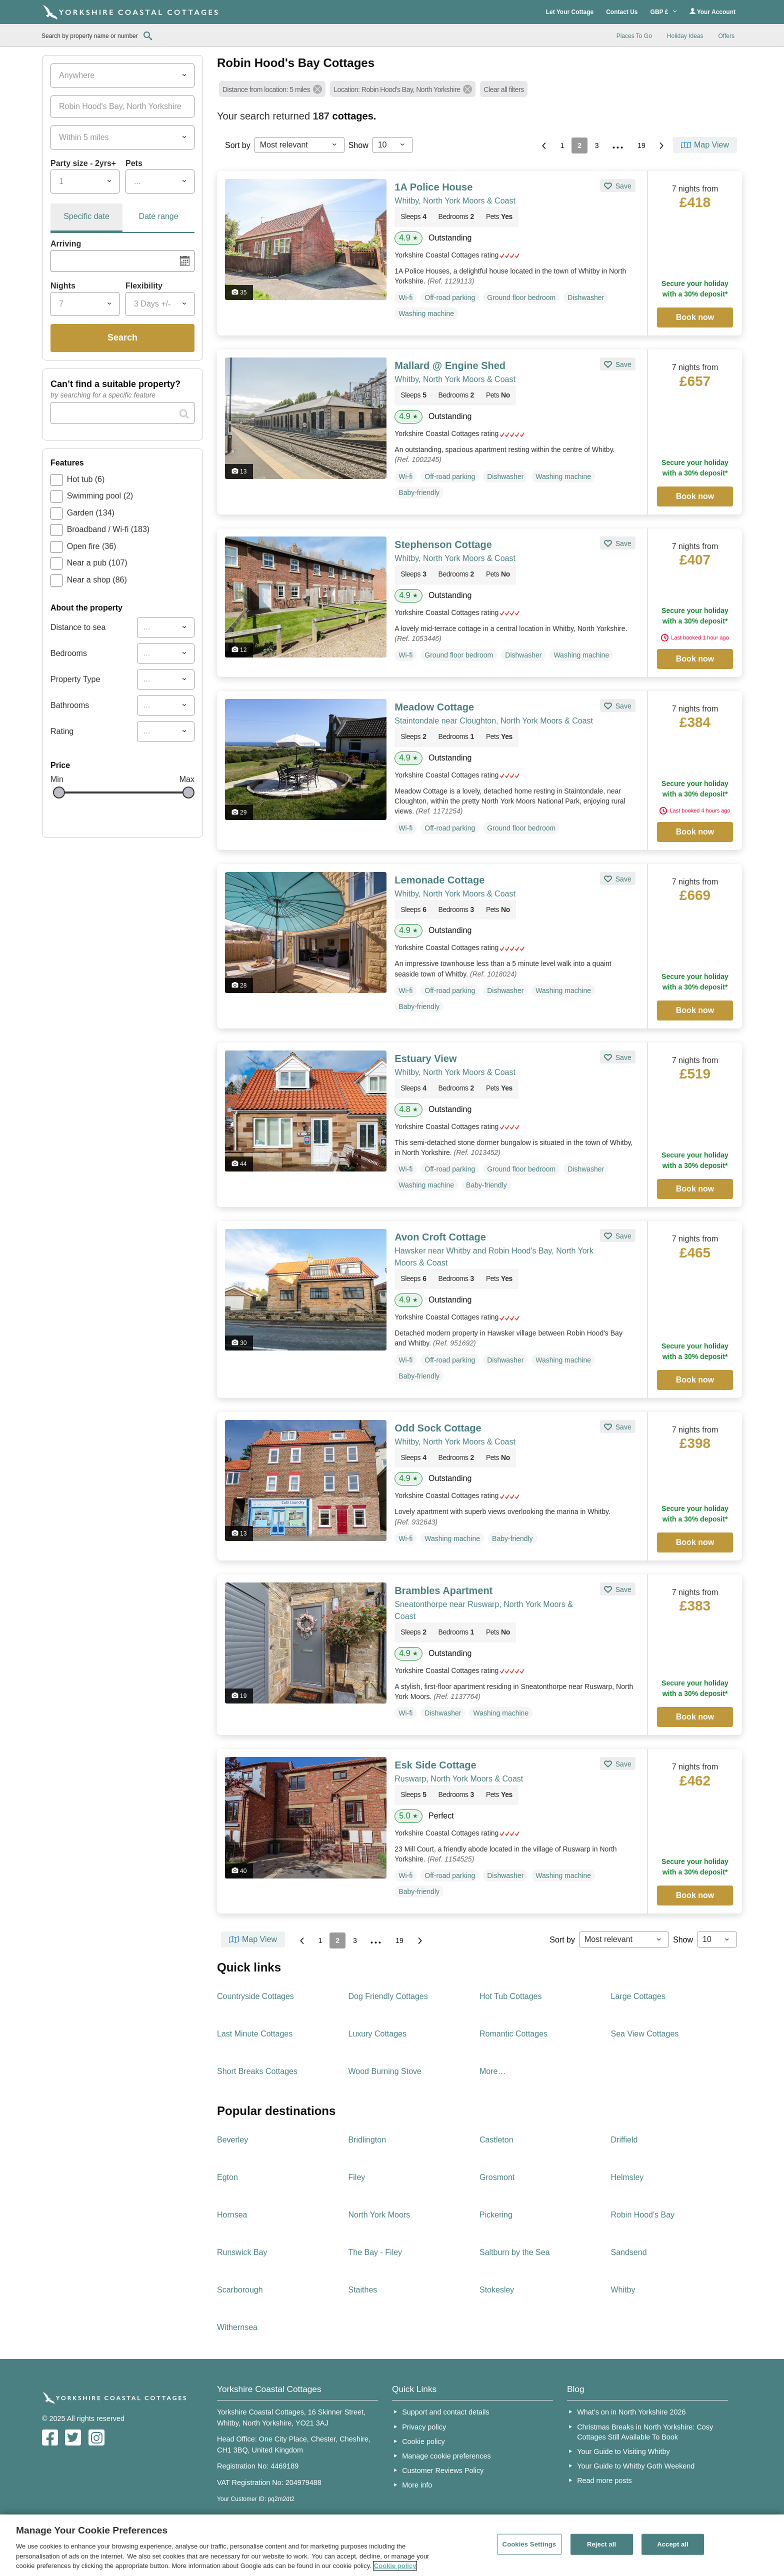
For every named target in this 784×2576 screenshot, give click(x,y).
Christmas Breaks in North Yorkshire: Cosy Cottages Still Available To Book (645, 2432)
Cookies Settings (529, 2544)
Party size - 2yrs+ (83, 163)
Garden (90, 512)
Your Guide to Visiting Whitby (623, 2452)
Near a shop (97, 580)
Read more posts (604, 2480)
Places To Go (634, 36)
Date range (158, 216)
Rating (62, 731)
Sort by (237, 145)
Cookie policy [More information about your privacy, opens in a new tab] (395, 2566)
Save (623, 186)
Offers (726, 36)
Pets (134, 163)
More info (417, 2485)
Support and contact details (445, 2412)
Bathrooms (69, 705)
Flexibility (144, 286)
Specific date (87, 216)
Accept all (672, 2544)
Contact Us (622, 12)
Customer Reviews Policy (443, 2470)
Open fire (91, 546)
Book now (695, 317)
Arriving (65, 244)
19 (642, 146)
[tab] (86, 218)
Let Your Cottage (570, 12)
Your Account (713, 12)
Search (123, 337)
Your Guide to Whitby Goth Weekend (635, 2466)
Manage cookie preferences (446, 2456)
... (618, 144)
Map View (711, 144)
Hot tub (86, 479)
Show (358, 145)
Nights (63, 286)
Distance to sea (78, 627)
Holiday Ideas (685, 36)
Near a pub (97, 562)
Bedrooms (68, 653)
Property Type (75, 679)
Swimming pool (100, 496)
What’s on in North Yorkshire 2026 (631, 2412)
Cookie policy (423, 2442)
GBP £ (663, 12)
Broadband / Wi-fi (108, 529)
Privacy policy (424, 2427)
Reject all (601, 2544)
